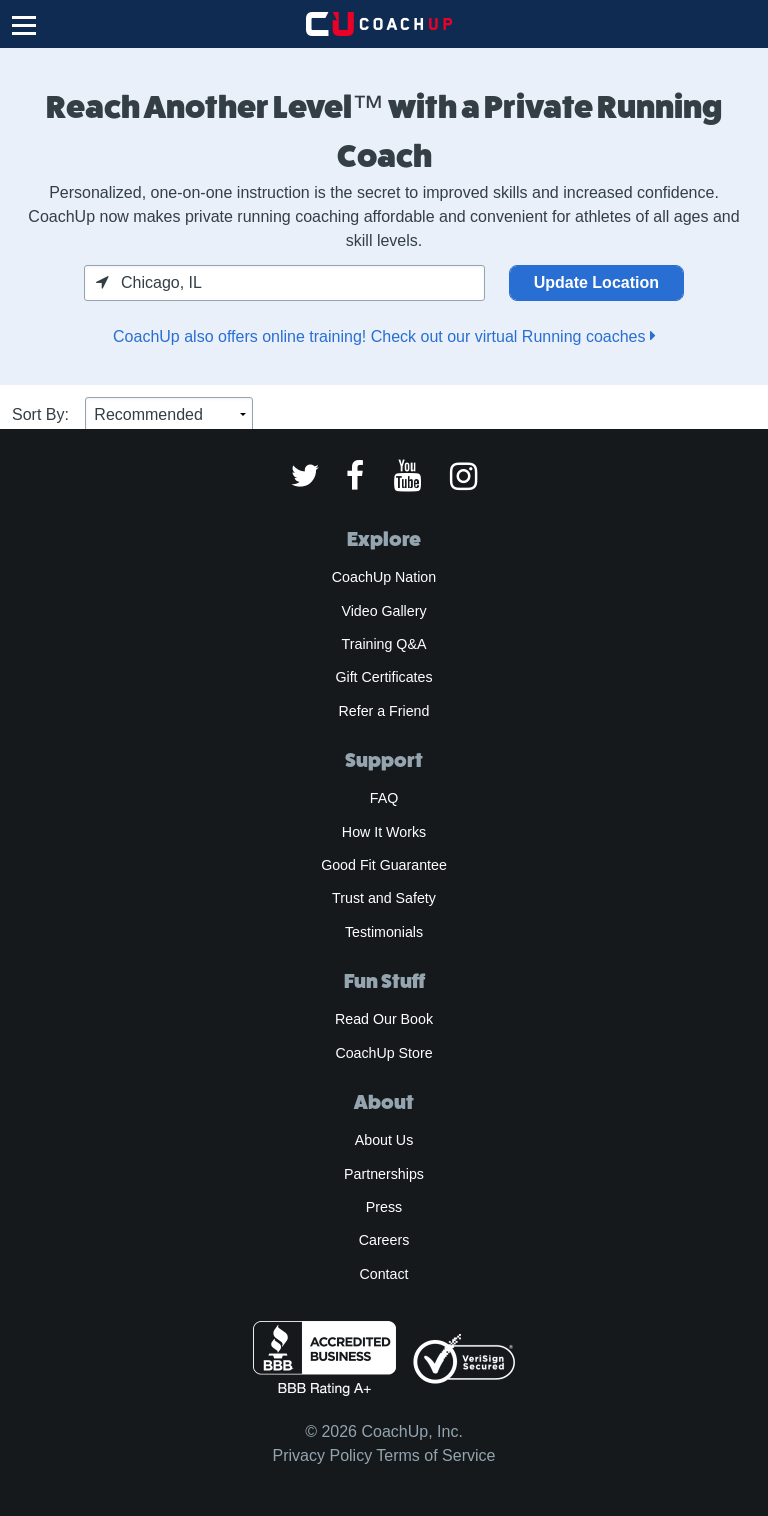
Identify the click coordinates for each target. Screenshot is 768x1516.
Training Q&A (384, 644)
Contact (383, 1274)
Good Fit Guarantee (384, 865)
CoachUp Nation (384, 577)
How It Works (384, 832)
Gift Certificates (383, 677)
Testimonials (384, 932)
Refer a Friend (384, 711)
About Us (384, 1140)
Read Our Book (384, 1019)
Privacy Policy (323, 1455)
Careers (384, 1240)
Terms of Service (435, 1455)
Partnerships (384, 1174)
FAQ (384, 798)
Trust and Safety (384, 898)
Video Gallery (383, 611)
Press (384, 1207)
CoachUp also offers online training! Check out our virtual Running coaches (384, 336)
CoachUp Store (383, 1053)
